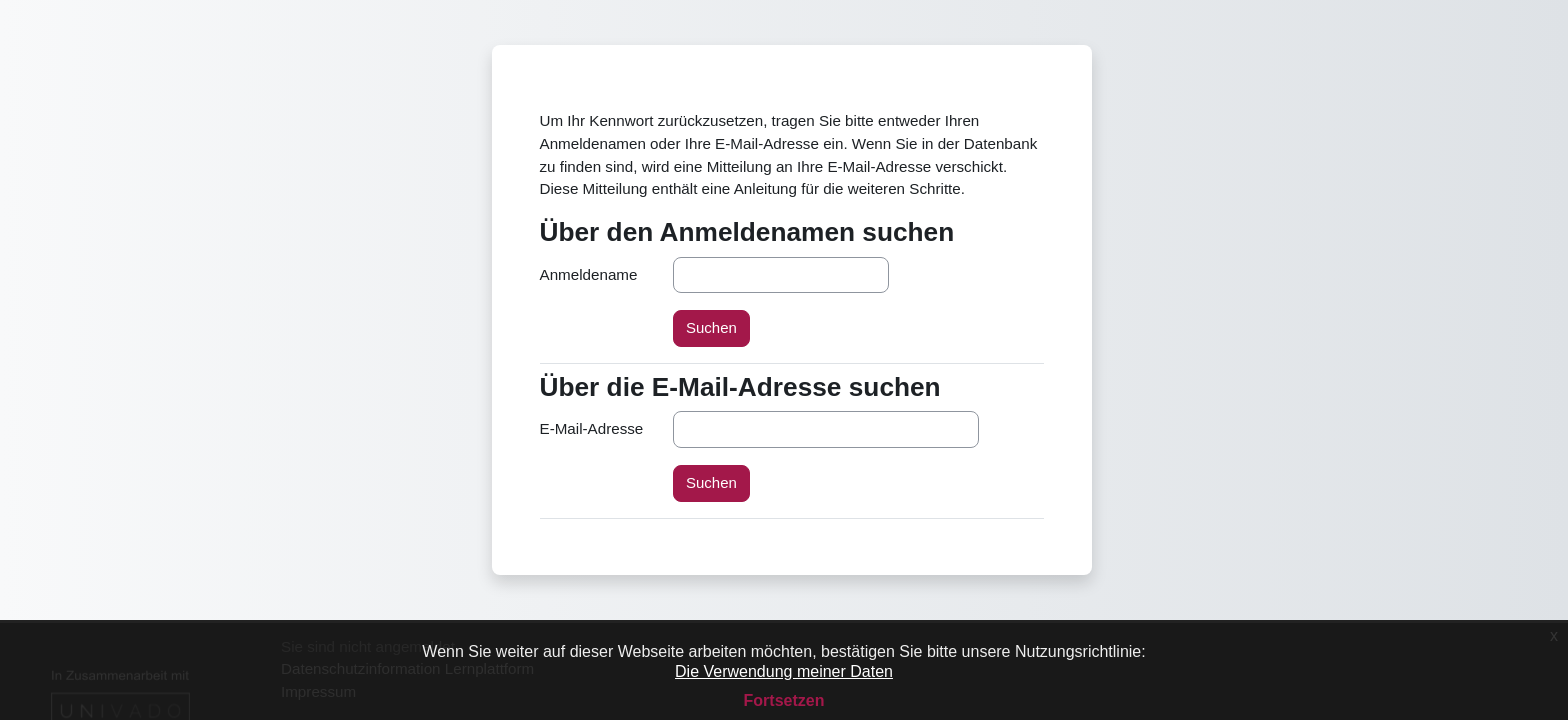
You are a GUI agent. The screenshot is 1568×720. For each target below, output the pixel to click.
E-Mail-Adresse (592, 428)
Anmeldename (589, 274)
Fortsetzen (784, 700)
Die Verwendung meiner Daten (784, 671)
